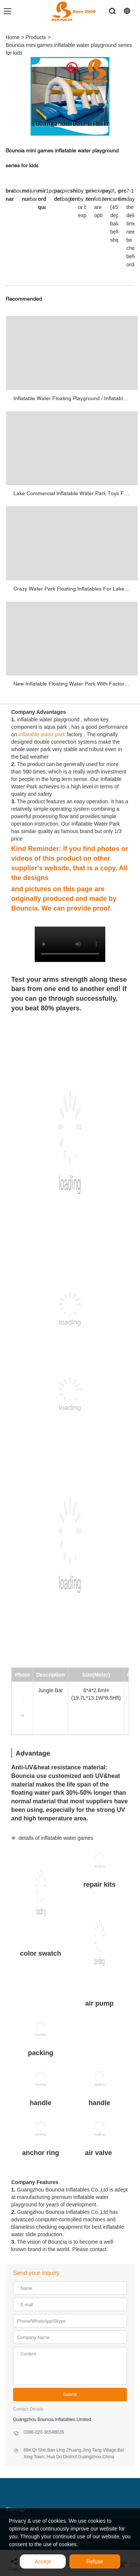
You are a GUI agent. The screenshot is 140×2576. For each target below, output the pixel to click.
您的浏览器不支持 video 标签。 (70, 944)
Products (35, 37)
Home (12, 37)
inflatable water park (41, 734)
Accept (43, 2561)
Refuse (95, 2561)
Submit (70, 2394)
